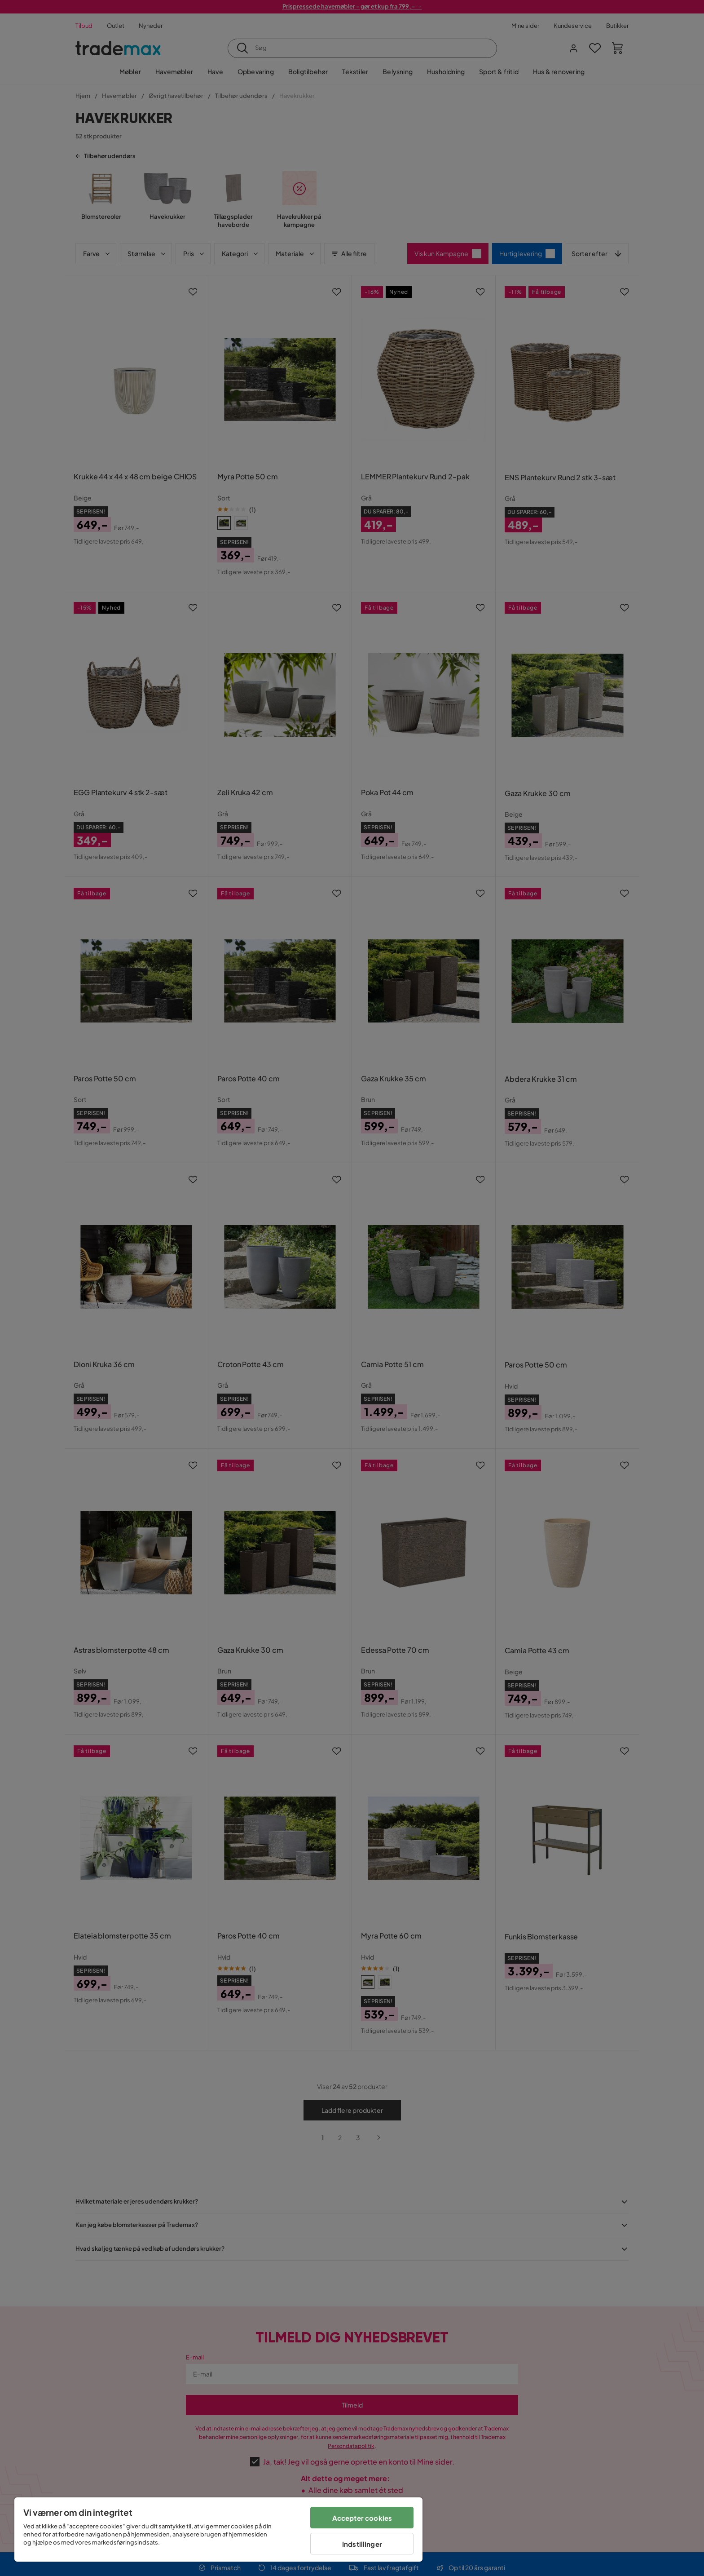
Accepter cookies (362, 2518)
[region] (218, 2529)
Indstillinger (362, 2544)
